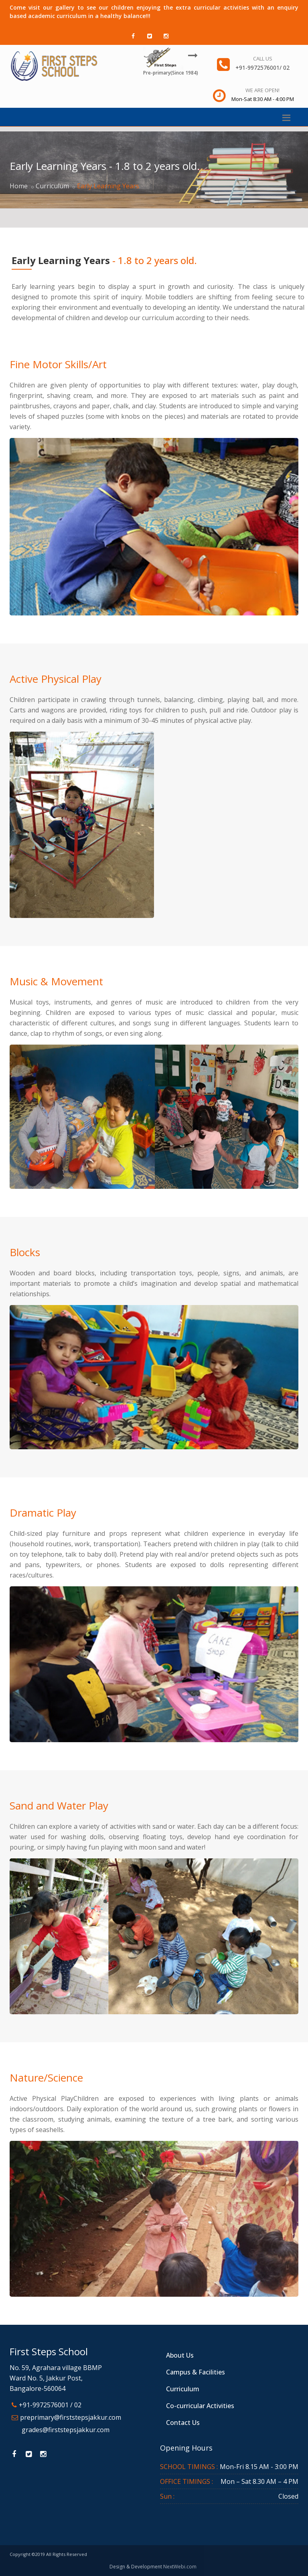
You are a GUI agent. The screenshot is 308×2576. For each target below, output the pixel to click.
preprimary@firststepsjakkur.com (70, 2417)
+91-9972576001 (257, 67)
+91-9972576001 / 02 (50, 2405)
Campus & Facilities (195, 2372)
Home (19, 186)
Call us (262, 58)
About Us (180, 2355)
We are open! (262, 90)
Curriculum (52, 186)
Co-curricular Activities (200, 2405)
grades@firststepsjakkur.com (65, 2429)
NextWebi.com (180, 2566)
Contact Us (183, 2422)
